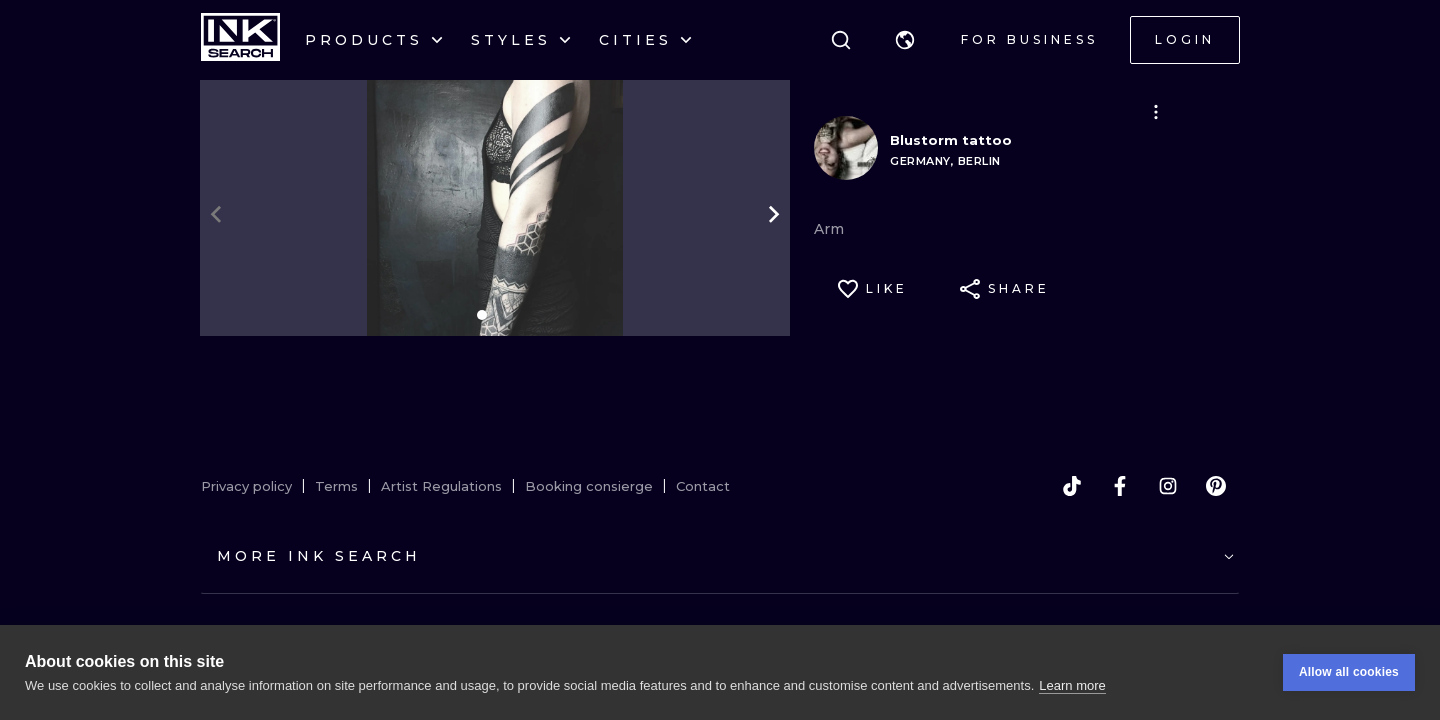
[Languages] (905, 40)
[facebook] (1120, 486)
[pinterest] (1216, 486)
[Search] (841, 40)
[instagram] (1168, 486)
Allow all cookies (1349, 672)
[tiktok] (1072, 486)
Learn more (1072, 685)
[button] (905, 40)
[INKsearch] (240, 40)
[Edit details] (1156, 112)
